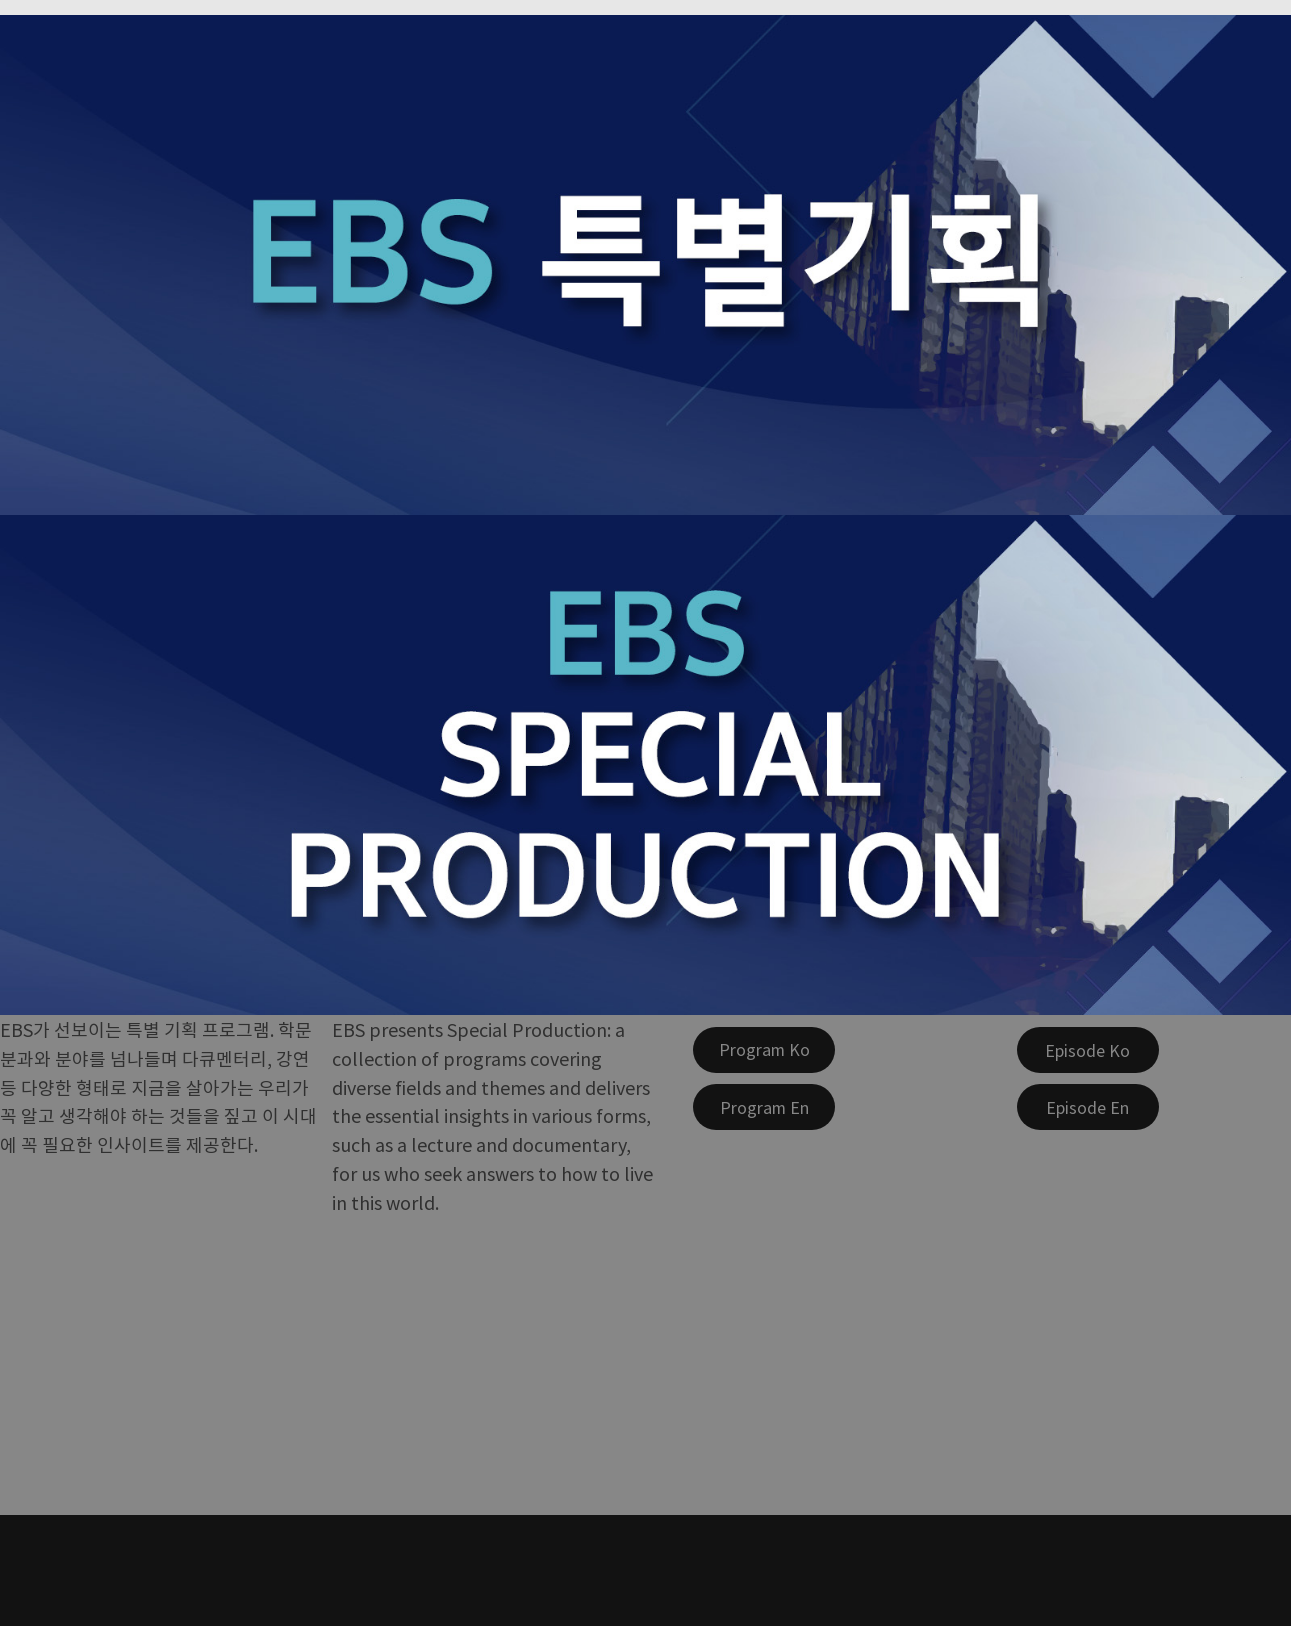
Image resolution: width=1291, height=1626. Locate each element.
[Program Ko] (764, 1050)
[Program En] (764, 1107)
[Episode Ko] (1088, 1050)
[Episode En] (1088, 1107)
